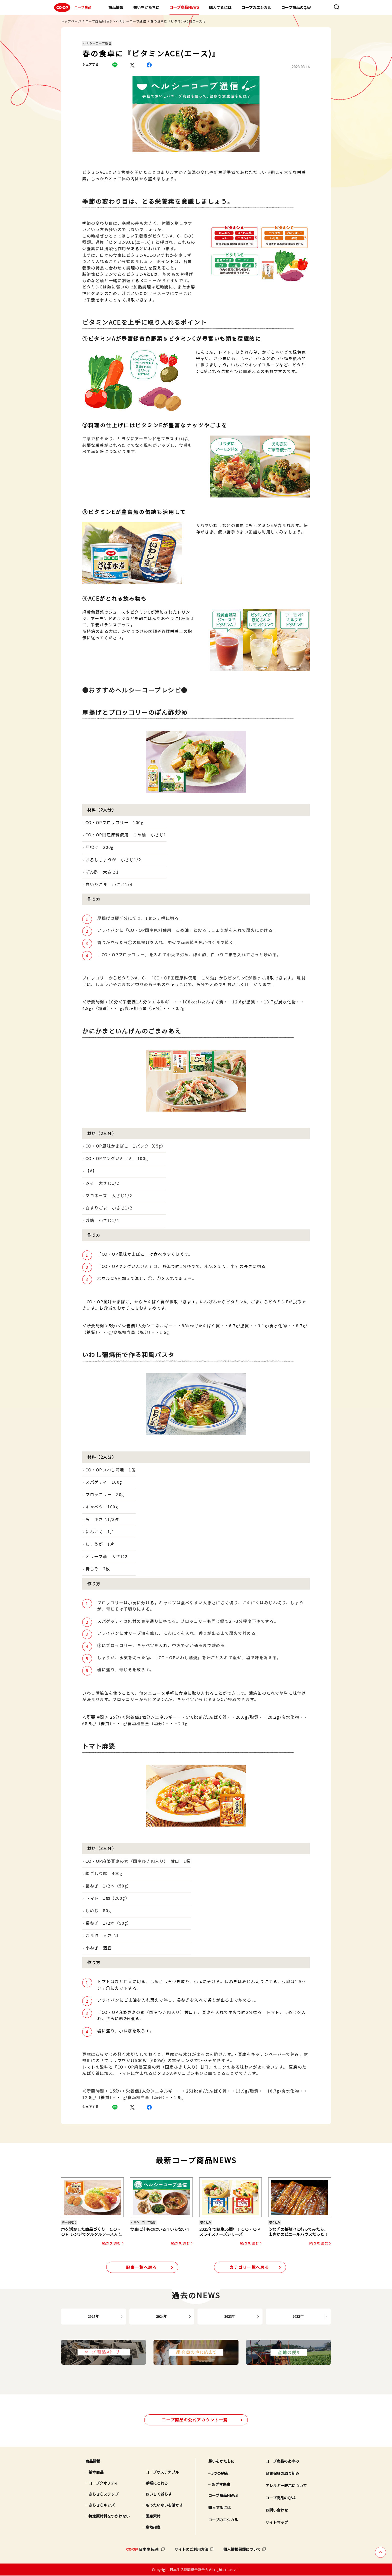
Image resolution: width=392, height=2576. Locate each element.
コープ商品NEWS (184, 7)
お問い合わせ (277, 2510)
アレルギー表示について (286, 2486)
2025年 (93, 2317)
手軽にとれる (157, 2483)
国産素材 (153, 2516)
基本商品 (96, 2472)
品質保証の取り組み (282, 2473)
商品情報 (115, 7)
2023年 (230, 2317)
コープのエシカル (256, 7)
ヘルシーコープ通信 (131, 21)
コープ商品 (72, 7)
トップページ (71, 21)
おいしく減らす (159, 2494)
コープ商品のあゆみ (282, 2461)
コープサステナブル (162, 2472)
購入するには (220, 7)
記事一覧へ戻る (141, 2267)
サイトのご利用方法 (191, 2549)
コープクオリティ (103, 2483)
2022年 (298, 2317)
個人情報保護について (242, 2549)
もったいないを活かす (164, 2505)
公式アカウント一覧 (195, 2420)
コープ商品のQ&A (296, 7)
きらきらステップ (103, 2494)
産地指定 (153, 2527)
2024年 (161, 2317)
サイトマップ (277, 2522)
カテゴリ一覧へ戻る (249, 2267)
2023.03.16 (301, 67)
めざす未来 (221, 2484)
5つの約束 (220, 2473)
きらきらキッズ (101, 2505)
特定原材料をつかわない (109, 2516)
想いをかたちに (146, 7)
